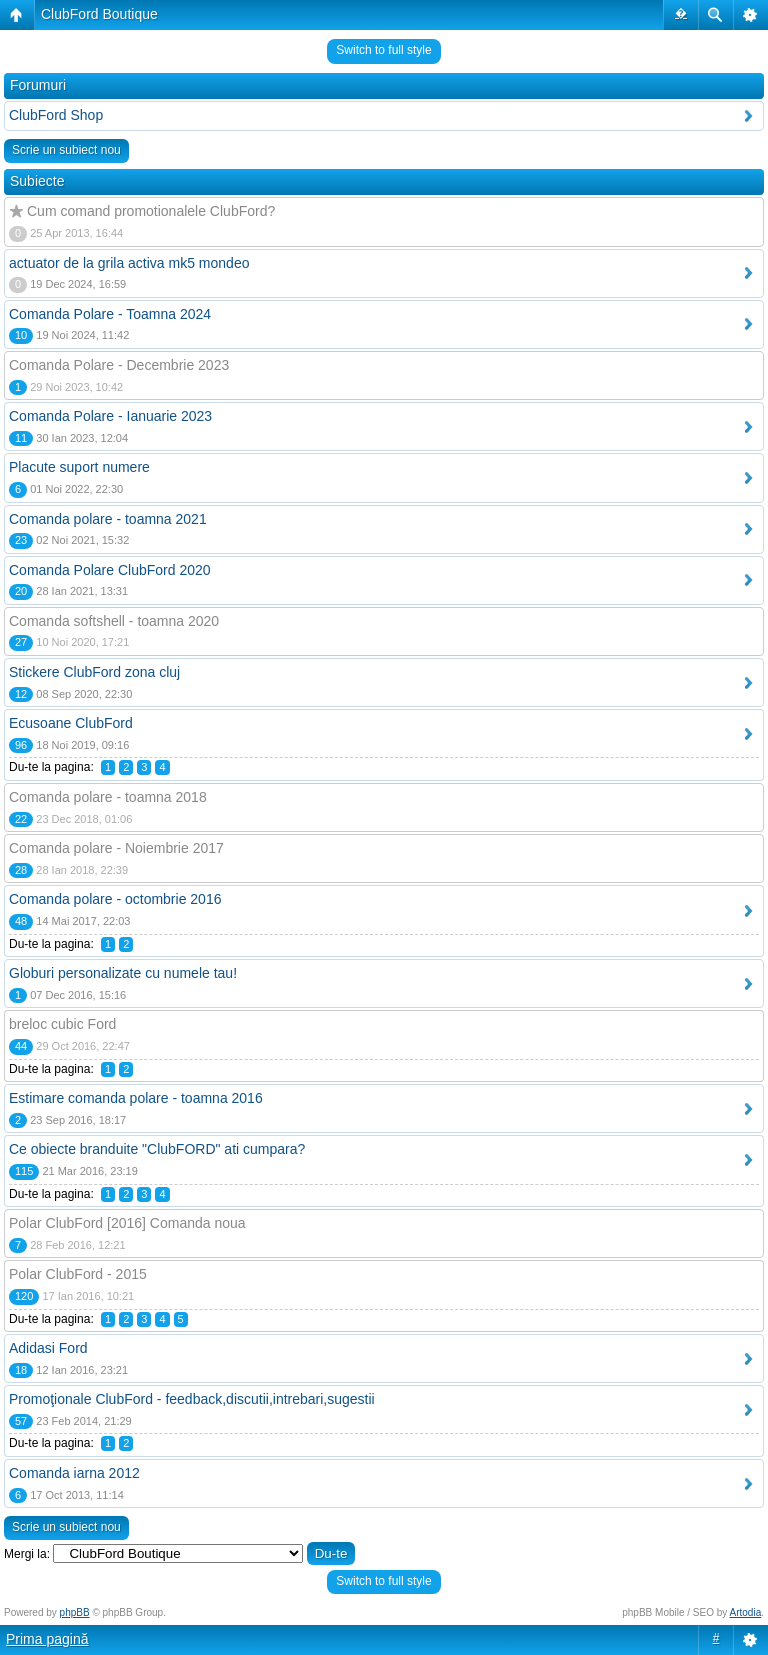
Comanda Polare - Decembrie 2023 (119, 365)
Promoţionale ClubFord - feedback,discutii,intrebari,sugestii (192, 1399)
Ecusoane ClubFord (71, 723)
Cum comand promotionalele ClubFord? (151, 211)
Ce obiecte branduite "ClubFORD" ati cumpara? (157, 1149)
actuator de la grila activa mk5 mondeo (129, 263)
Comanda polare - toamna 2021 (108, 519)
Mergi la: (27, 1554)
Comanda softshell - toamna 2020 (114, 621)
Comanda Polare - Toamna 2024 (110, 314)
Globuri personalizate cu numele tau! (123, 973)
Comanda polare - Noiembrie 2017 (116, 848)
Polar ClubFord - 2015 (78, 1274)
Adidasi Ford (48, 1348)
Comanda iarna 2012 (74, 1473)
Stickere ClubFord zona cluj (94, 672)
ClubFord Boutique (99, 14)
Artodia (746, 1612)
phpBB (75, 1612)
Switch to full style (383, 50)
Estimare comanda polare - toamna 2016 (136, 1098)
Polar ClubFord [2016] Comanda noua (127, 1223)
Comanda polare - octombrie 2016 (115, 899)
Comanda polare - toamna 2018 (108, 797)
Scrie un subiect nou (66, 150)
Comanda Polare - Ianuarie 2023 (110, 416)
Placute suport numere (79, 467)
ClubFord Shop (56, 115)
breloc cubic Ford (62, 1024)
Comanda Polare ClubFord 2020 (110, 570)
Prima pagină (47, 1639)
